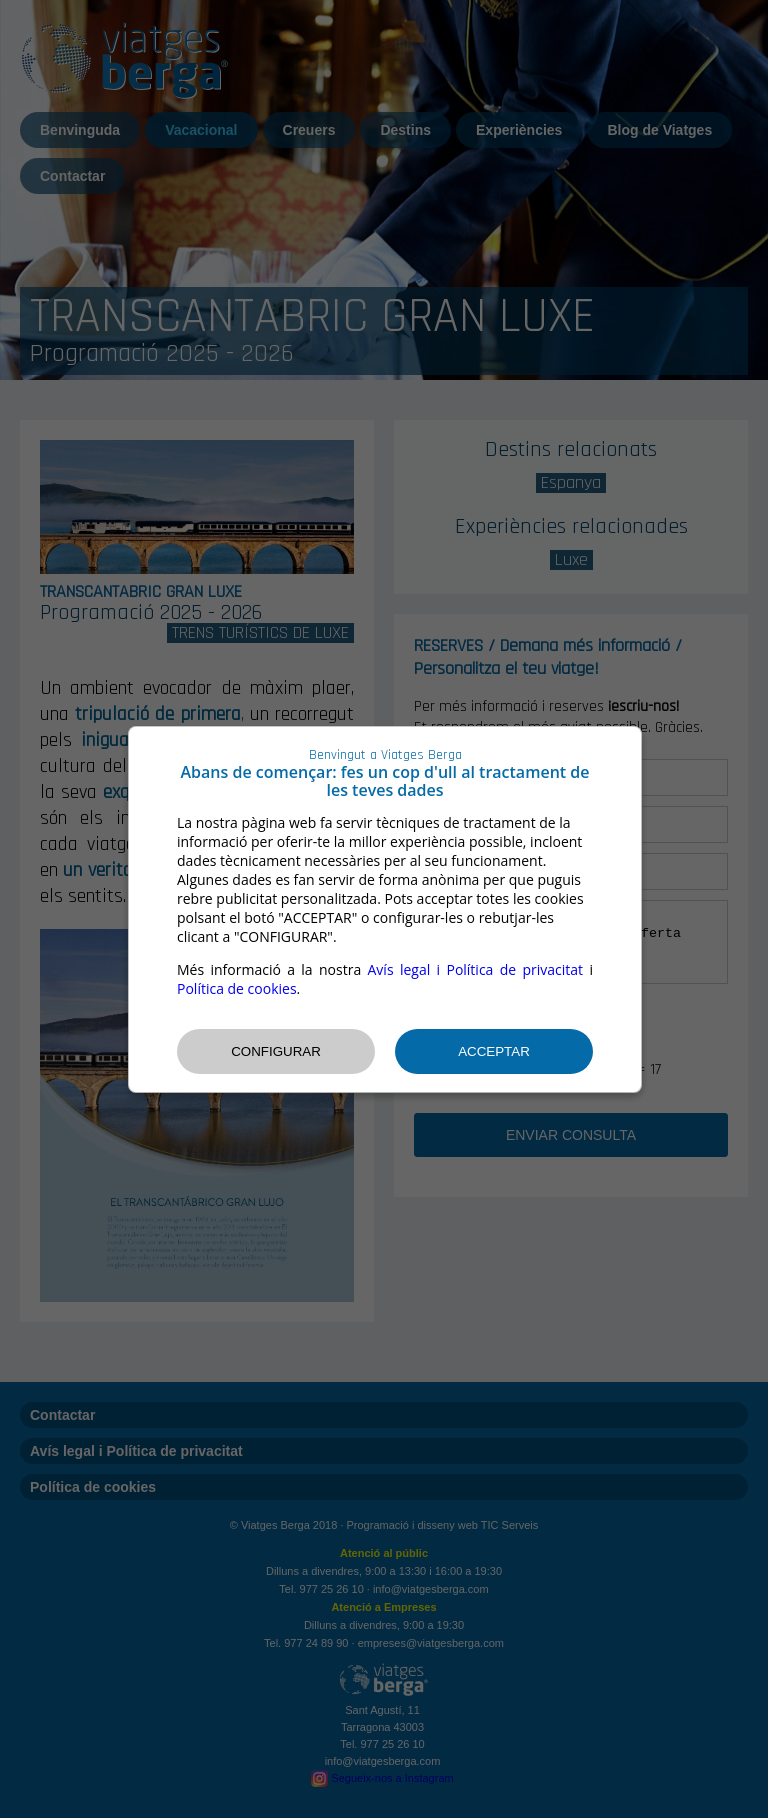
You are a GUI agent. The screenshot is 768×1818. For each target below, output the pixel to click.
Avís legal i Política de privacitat (476, 969)
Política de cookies (237, 988)
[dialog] (385, 909)
